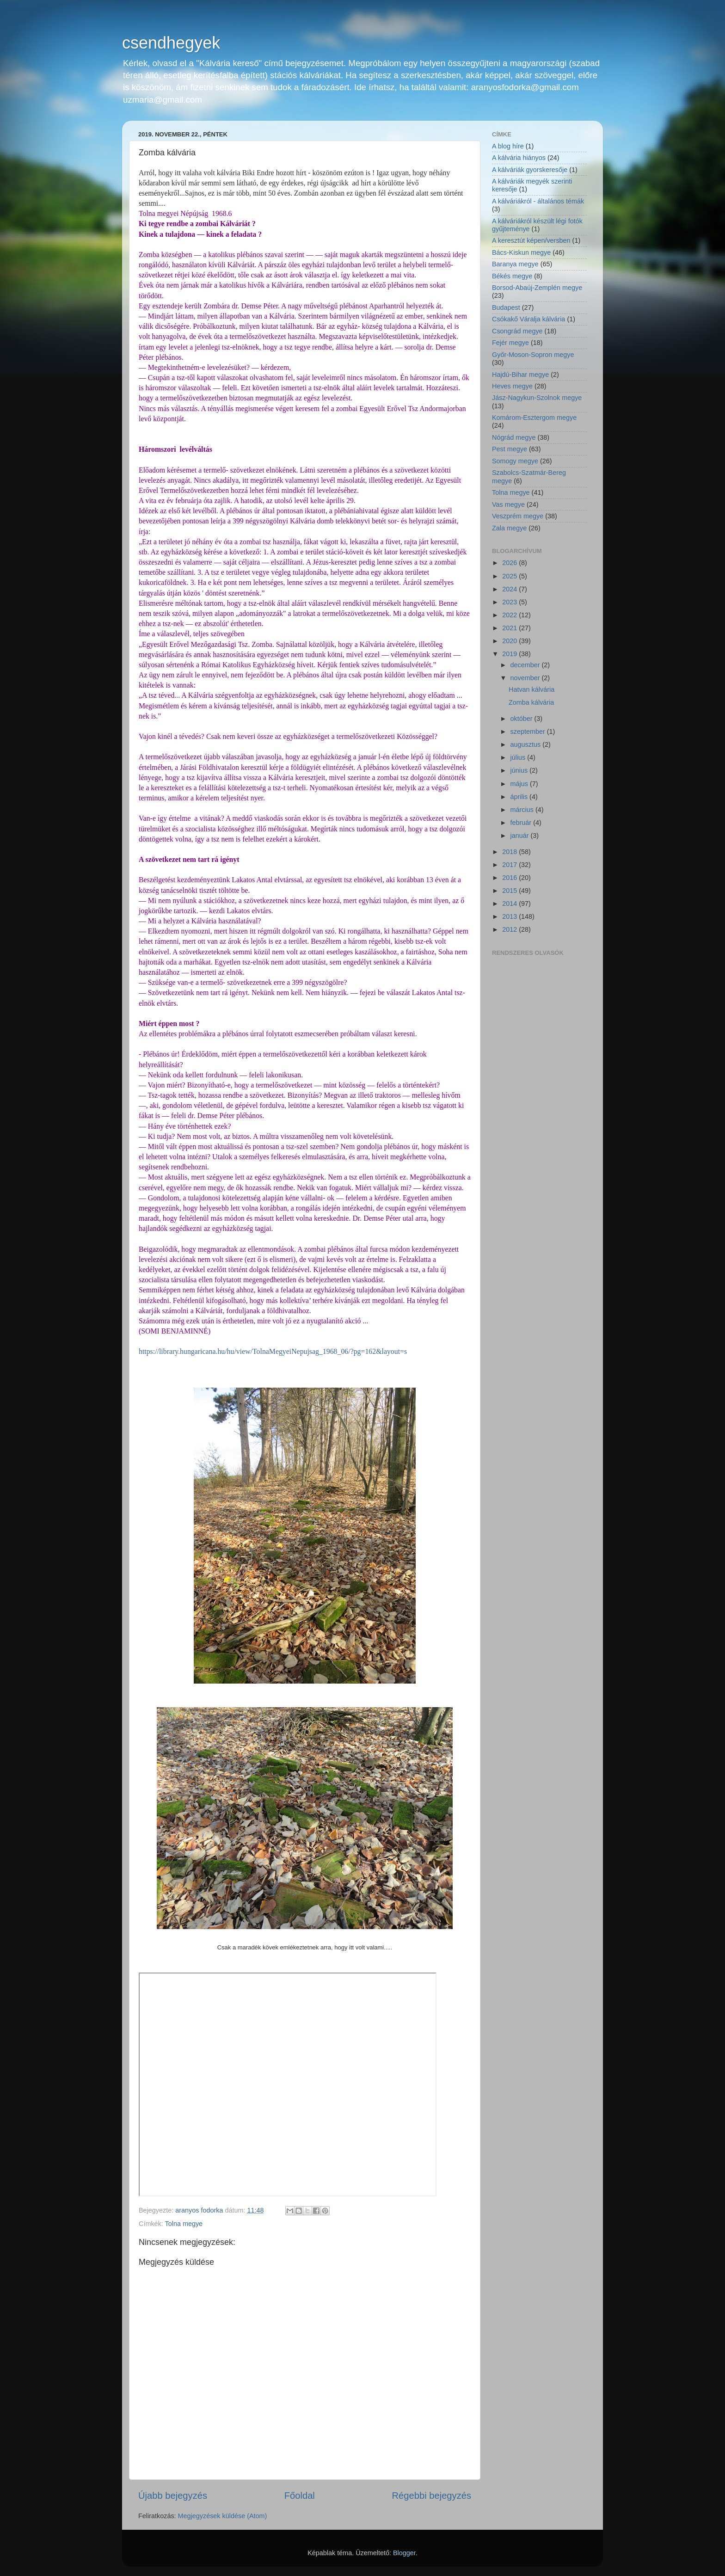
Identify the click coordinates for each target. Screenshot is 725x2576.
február (522, 822)
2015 (510, 890)
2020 (510, 641)
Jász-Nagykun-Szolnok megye (537, 397)
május (520, 783)
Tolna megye (184, 2223)
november (526, 678)
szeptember (528, 731)
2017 (510, 864)
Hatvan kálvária (531, 689)
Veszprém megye (517, 516)
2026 (510, 562)
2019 (510, 654)
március (522, 809)
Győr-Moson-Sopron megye (533, 354)
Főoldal (299, 2495)
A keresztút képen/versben (531, 240)
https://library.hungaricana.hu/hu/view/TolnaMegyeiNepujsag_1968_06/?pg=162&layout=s (273, 1351)
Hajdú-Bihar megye (520, 374)
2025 (510, 576)
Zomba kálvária (531, 702)
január (520, 835)
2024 (510, 589)
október (522, 718)
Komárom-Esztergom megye (534, 417)
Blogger (404, 2553)
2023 (510, 602)
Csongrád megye (517, 331)
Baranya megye (515, 264)
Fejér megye (510, 342)
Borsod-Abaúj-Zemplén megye (537, 287)
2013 (510, 916)
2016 (510, 877)
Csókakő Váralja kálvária (528, 319)
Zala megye (509, 528)
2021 (510, 628)
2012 (510, 929)
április (520, 796)
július (519, 757)
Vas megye (508, 504)
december (526, 665)
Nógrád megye (513, 437)
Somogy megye (515, 461)
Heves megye (512, 386)
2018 (510, 851)
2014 (510, 903)
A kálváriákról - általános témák (538, 201)
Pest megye (509, 449)
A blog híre (508, 146)
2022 (510, 615)
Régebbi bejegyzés (431, 2495)
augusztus (526, 744)
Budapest (506, 307)
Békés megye (512, 276)
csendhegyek (171, 42)
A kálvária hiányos (519, 157)
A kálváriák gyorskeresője (529, 169)
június (520, 770)
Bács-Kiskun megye (521, 252)
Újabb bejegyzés (172, 2495)
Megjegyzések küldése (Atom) (222, 2516)
